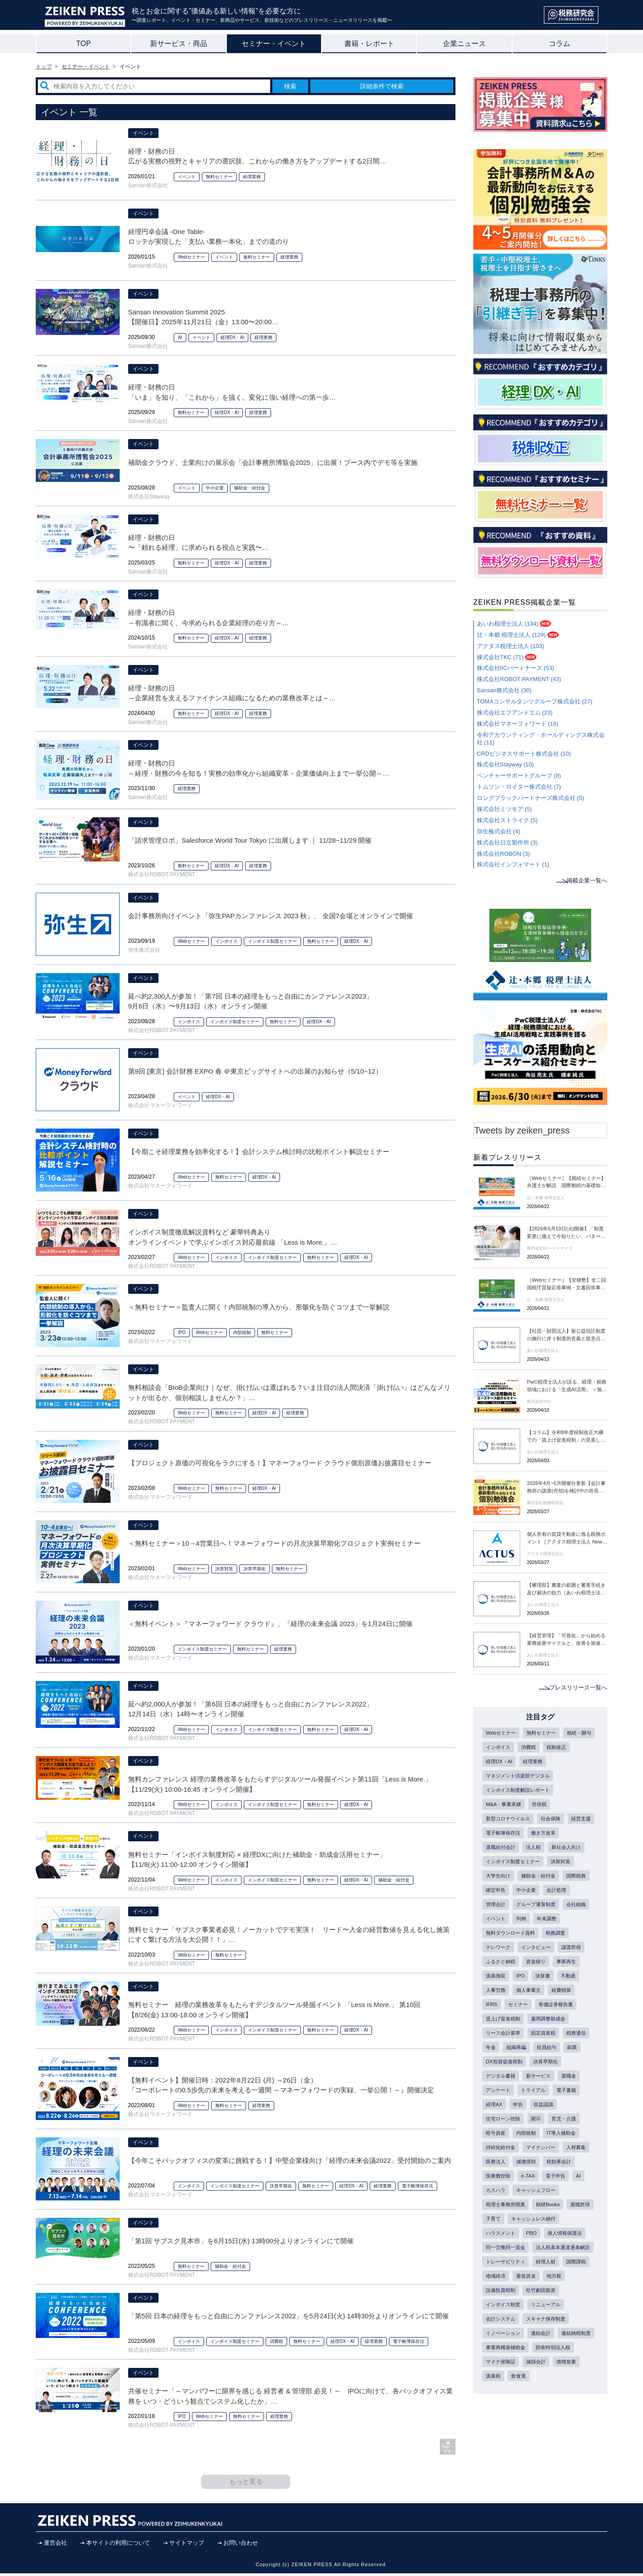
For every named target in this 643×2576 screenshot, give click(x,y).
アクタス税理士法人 (547, 1553)
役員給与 (496, 2088)
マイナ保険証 (550, 2444)
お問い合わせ (240, 2545)
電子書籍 (534, 2133)
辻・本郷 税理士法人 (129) (511, 634)
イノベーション (504, 2414)
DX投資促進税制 (559, 2088)
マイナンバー (545, 2192)
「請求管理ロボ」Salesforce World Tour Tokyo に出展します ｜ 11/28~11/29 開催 (250, 840)
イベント (143, 133)
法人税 (574, 1851)
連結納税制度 (502, 2429)
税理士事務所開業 (560, 2251)
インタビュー (539, 1970)
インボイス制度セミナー (272, 941)
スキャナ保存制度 (550, 2399)
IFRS (492, 2029)
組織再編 (550, 2073)
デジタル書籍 (539, 2103)
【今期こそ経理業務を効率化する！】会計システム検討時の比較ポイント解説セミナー (258, 1151)
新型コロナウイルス (510, 1822)
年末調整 (550, 1940)
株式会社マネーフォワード (160, 1105)
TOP (83, 43)
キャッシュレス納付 (510, 2281)
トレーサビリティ (507, 2340)
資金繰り (539, 1985)
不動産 (573, 1999)
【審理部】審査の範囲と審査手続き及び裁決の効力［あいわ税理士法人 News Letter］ (567, 1589)
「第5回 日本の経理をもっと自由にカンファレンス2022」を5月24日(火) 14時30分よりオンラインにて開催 (288, 2316)
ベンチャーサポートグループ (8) (519, 775)
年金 (523, 2073)
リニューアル (550, 2385)
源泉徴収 (496, 1999)
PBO (491, 2296)
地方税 (494, 2370)
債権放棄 (528, 2459)
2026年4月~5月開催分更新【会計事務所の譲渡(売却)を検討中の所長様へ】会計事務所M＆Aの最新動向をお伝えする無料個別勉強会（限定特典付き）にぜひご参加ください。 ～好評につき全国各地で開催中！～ (567, 1488)
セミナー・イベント (274, 43)
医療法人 (528, 2207)
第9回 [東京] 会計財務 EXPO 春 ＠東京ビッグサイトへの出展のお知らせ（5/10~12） (255, 1071)
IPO (181, 1332)
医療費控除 (536, 2222)
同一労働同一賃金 (507, 2311)
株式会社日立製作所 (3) (507, 842)
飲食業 (494, 2474)
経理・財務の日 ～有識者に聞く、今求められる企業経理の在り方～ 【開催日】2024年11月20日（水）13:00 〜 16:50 (208, 618)
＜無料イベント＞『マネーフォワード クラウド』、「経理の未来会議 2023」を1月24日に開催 (270, 1623)
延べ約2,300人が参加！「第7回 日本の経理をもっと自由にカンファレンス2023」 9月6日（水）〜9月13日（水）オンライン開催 (250, 1001)
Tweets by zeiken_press (521, 1130)
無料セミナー (219, 176)
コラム (559, 43)
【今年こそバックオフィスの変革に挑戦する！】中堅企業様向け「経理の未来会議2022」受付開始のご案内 (289, 2160)
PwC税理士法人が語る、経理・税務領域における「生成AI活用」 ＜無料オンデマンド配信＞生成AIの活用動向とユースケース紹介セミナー (567, 1386)
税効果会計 (499, 2222)
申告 (491, 2148)
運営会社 (55, 2545)
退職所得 (532, 2266)
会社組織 (550, 1925)
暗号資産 (555, 2162)
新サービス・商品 (178, 43)
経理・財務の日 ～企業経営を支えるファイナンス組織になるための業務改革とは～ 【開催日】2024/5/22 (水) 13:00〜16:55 (232, 693)
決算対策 (224, 1568)
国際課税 (496, 2355)
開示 (491, 2162)
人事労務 (496, 2014)
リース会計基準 (504, 2059)
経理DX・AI (232, 337)
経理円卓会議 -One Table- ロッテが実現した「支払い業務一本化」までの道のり (208, 237)
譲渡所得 (577, 1970)
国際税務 (544, 1896)
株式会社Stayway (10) (505, 764)
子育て (562, 2266)
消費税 (276, 2341)
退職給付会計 (539, 1851)
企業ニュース (464, 43)
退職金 (531, 2118)
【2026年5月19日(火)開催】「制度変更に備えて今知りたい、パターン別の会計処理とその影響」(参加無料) (567, 1233)
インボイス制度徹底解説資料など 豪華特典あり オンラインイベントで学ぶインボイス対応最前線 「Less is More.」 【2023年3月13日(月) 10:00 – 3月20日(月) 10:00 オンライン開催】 (232, 1237)
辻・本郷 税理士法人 (547, 1198)
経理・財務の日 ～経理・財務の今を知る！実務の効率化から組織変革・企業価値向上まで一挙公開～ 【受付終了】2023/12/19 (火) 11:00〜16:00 (258, 768)
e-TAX (568, 2222)
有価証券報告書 (559, 2029)
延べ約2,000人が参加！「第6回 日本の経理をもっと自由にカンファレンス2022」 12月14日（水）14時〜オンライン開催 (250, 1709)
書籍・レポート (369, 43)
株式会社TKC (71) (500, 657)
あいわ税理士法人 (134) (508, 623)
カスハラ (544, 2236)
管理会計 (561, 1910)
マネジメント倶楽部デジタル (520, 1777)
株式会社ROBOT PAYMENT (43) (519, 679)
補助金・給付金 (249, 487)
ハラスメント (561, 2281)
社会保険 (555, 1822)
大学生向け (531, 1881)
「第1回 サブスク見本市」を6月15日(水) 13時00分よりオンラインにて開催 (241, 2241)
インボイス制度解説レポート (520, 1792)
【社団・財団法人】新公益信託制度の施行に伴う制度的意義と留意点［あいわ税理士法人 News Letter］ (567, 1335)
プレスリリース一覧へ (576, 1687)
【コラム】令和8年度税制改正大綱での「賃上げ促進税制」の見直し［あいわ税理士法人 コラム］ (567, 1437)
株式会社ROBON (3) (503, 853)
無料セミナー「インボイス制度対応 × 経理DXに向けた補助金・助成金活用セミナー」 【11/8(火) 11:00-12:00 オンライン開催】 (257, 1860)
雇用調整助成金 (553, 2044)
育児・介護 (520, 2162)
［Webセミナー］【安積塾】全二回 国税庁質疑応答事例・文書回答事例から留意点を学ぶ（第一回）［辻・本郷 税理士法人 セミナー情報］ (567, 1284)
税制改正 (496, 1762)
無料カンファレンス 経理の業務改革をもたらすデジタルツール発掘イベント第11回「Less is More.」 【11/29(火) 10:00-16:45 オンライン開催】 (280, 1784)
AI (180, 337)
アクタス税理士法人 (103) (510, 646)
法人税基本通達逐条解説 (515, 2325)
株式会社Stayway (149, 496)
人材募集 (496, 2207)
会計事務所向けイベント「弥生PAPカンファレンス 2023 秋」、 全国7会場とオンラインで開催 (270, 916)
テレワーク (499, 1970)
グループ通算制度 (507, 1925)
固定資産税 (547, 2059)
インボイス (226, 941)
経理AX (564, 2133)
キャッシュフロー (507, 2251)
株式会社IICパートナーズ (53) (515, 668)
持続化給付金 (502, 2192)
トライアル (499, 2133)
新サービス (499, 2118)
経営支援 (496, 1836)
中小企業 (215, 487)
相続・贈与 (499, 1747)
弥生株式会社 (144, 950)
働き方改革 (499, 1851)
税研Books (498, 2266)
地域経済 (528, 2355)
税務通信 (496, 2073)
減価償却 (561, 2207)
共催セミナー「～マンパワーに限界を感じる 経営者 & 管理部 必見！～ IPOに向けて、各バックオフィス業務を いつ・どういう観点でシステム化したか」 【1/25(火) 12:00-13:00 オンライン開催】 (290, 2396)
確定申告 (577, 1896)
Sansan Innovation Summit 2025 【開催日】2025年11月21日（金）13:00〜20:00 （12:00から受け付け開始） (203, 317)
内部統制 (242, 1332)
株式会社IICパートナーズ (552, 1248)
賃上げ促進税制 (504, 2044)
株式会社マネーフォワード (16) (518, 723)
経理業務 (252, 176)
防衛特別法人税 (504, 2444)
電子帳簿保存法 (417, 2185)
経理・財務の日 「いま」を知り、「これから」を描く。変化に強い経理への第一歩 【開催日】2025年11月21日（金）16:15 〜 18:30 (232, 392)
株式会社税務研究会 (547, 1503)
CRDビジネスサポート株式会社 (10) (524, 753)
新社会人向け (502, 1866)
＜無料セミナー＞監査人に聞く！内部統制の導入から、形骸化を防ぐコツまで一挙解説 (258, 1307)
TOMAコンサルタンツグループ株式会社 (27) (535, 701)
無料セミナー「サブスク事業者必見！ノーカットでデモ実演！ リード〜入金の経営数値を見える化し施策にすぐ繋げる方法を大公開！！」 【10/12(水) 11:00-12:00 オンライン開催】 (289, 1935)
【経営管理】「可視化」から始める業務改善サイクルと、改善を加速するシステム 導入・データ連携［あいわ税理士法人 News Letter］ (567, 1640)
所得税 (543, 1807)
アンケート (563, 2118)
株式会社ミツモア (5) (504, 809)
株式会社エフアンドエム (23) (515, 712)
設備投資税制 (529, 2370)
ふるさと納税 (502, 1985)
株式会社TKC (540, 1401)
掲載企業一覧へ (585, 880)
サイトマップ (186, 2545)
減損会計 (496, 2459)
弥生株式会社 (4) (499, 831)
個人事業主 (531, 2014)
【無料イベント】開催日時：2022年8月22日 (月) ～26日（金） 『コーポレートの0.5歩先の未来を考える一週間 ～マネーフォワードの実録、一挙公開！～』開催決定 (281, 2085)
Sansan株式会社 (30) (504, 690)
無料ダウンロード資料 (512, 1955)
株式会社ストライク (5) (507, 820)
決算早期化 (254, 1568)
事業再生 (571, 1985)
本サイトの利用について (118, 2545)
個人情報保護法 (526, 2296)
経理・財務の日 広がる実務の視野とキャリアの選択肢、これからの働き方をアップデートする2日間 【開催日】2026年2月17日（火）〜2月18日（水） (257, 157)
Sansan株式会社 (148, 185)
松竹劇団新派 (571, 2370)
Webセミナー (191, 257)
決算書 (546, 1999)
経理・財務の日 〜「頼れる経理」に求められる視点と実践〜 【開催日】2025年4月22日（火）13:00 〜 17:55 (200, 543)
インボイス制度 (504, 2385)
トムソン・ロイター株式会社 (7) (519, 786)
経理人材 (550, 2340)
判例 (523, 1940)
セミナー (519, 2029)
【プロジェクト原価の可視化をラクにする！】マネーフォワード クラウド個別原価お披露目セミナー (279, 1463)
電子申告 (496, 2236)
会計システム (502, 2399)
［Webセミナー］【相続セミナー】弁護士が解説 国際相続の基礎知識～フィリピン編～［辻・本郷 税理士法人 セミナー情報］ (567, 1183)
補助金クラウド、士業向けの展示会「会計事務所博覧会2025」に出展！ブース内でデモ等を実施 (273, 462)
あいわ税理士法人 (545, 1350)
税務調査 (561, 1955)
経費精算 (566, 2014)
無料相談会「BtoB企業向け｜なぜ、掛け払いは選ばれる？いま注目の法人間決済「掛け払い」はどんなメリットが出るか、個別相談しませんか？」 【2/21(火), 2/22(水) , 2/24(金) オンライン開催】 (289, 1393)
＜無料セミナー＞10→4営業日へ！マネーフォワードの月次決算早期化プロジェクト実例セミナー (274, 1543)
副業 (523, 2088)
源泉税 (558, 2459)
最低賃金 (561, 2355)
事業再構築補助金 (550, 2429)
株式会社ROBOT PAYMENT (161, 874)
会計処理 (528, 1910)
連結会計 (544, 2414)
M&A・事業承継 (505, 1807)
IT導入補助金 (534, 2177)
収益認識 (518, 2148)
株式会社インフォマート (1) (513, 864)
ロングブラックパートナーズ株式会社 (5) (531, 798)
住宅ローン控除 (558, 2148)
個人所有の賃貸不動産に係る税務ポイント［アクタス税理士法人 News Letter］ (567, 1539)
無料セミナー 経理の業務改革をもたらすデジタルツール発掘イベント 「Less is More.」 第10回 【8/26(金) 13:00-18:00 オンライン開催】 (274, 2010)
